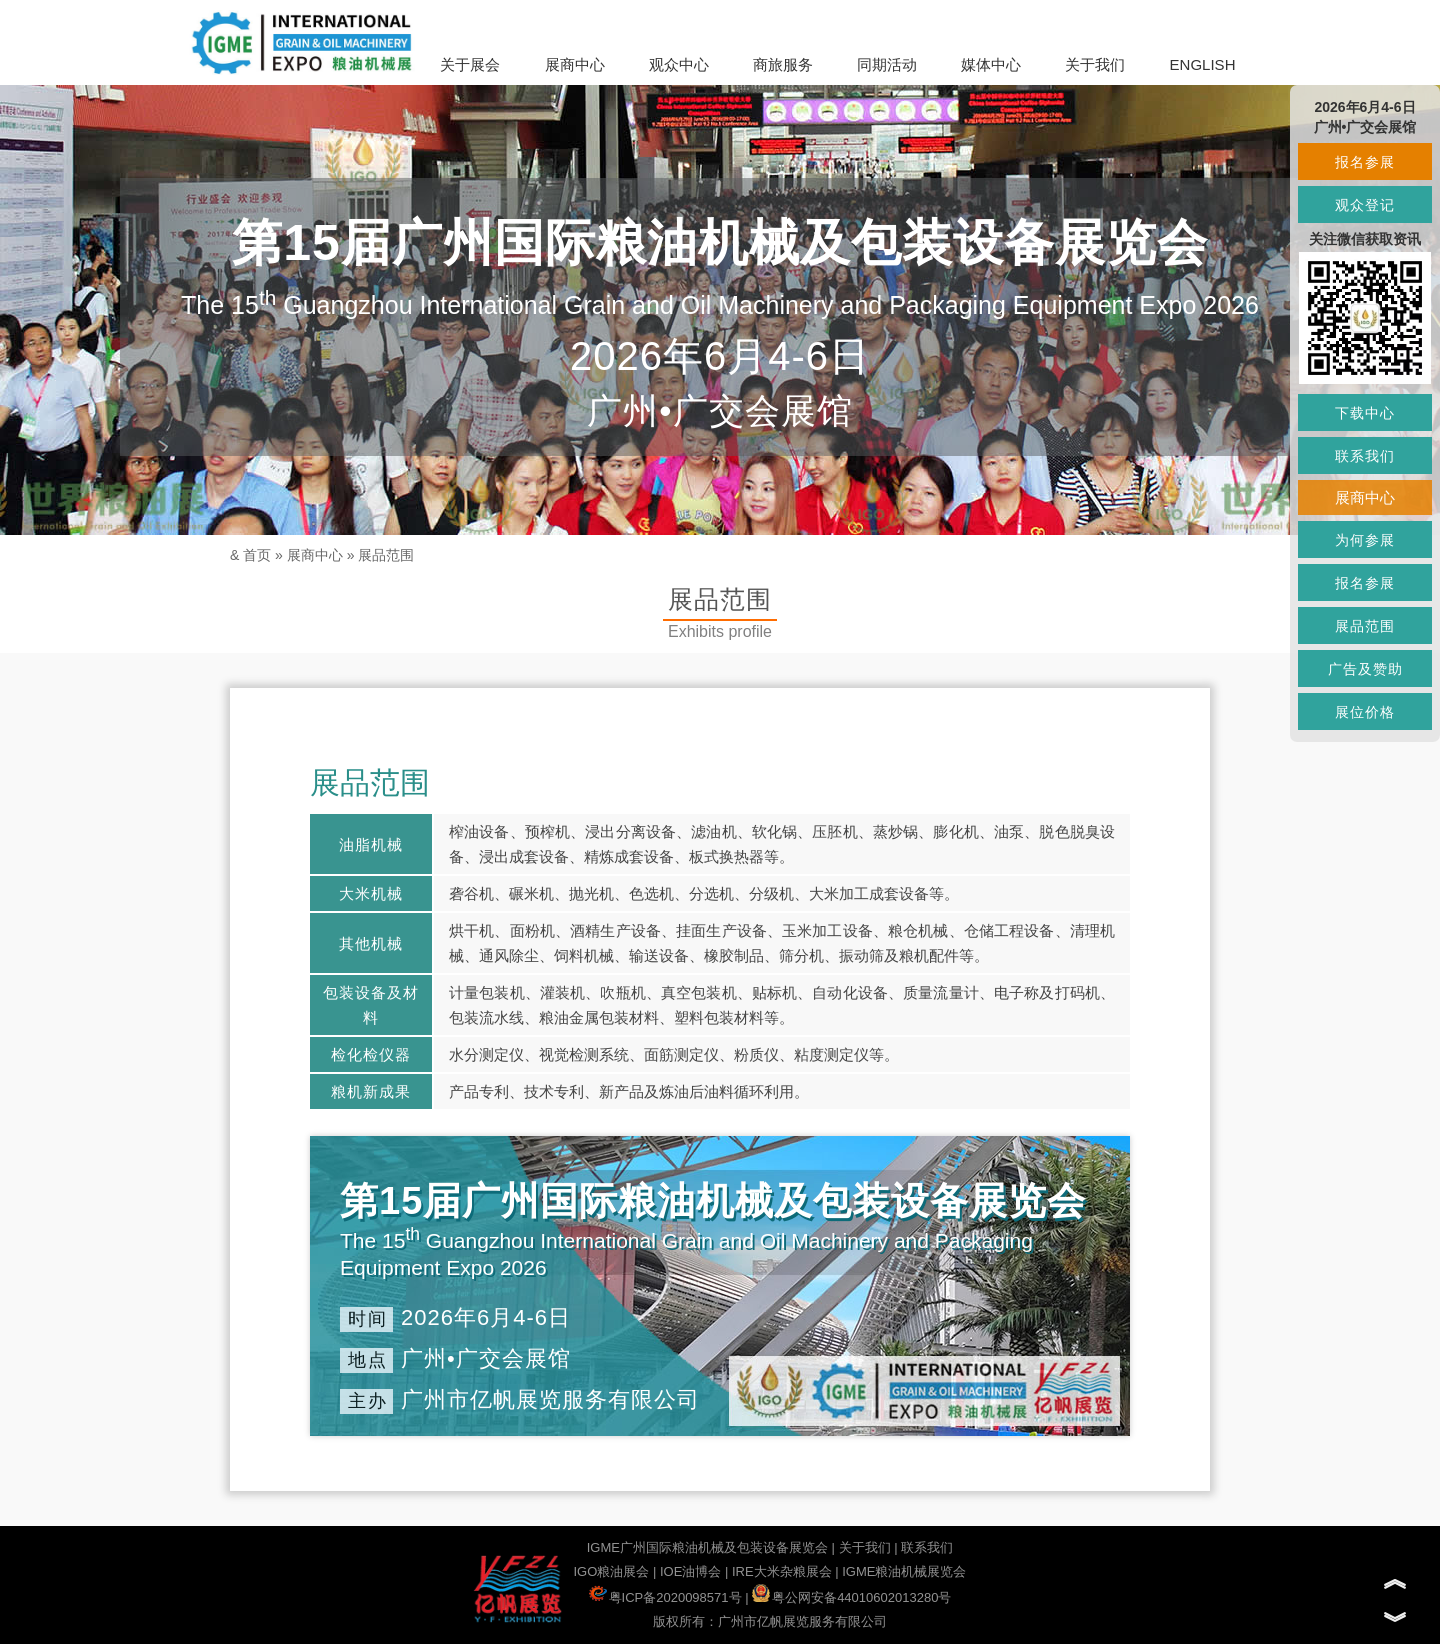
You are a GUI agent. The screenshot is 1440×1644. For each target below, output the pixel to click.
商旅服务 (783, 64)
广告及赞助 (1365, 669)
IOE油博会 (690, 1571)
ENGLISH (1203, 64)
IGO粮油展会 (611, 1571)
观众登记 (1365, 205)
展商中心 (575, 64)
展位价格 (1365, 712)
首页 (257, 555)
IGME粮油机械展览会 (904, 1571)
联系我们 (927, 1547)
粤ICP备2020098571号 (665, 1597)
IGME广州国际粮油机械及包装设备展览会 (707, 1547)
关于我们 (1095, 64)
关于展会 (470, 64)
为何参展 (1365, 540)
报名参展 (1365, 162)
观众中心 (679, 64)
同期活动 (887, 64)
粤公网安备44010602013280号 (851, 1597)
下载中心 (1365, 413)
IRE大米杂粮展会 (782, 1571)
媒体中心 (991, 64)
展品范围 (386, 555)
